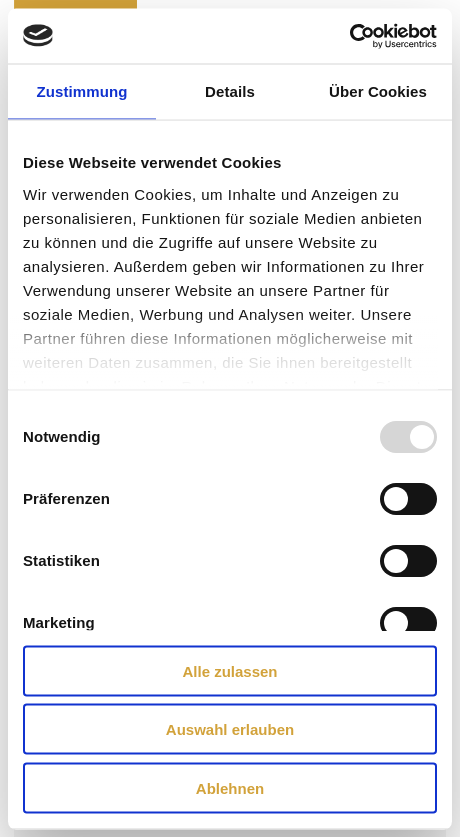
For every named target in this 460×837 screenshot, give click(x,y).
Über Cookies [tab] (378, 91)
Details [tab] (230, 91)
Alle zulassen (229, 670)
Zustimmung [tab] (82, 91)
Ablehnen (230, 787)
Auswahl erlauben (230, 729)
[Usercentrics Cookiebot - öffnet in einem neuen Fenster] (349, 36)
